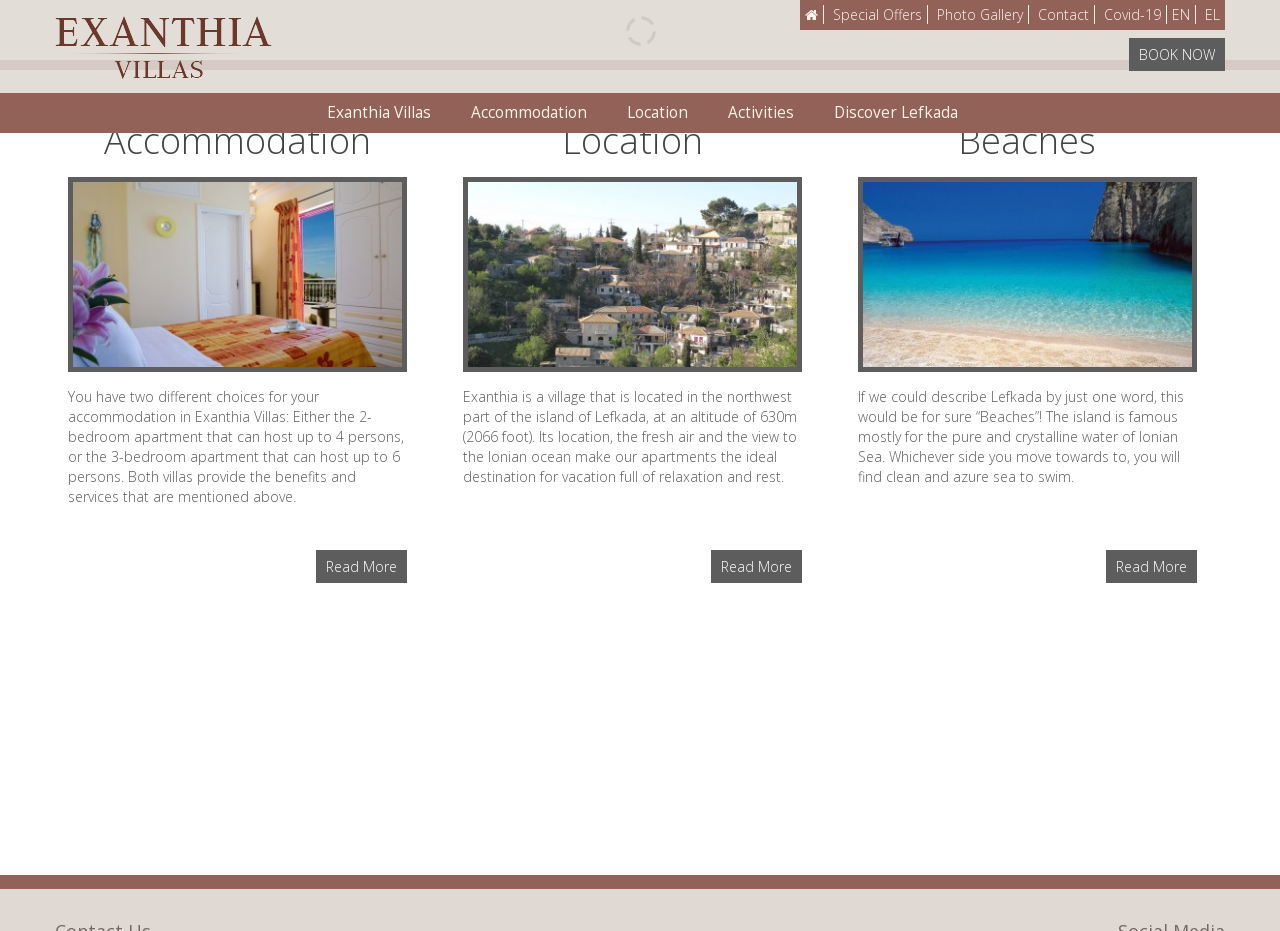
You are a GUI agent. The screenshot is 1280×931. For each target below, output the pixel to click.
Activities (761, 112)
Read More (361, 566)
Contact (1063, 14)
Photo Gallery (980, 14)
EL (1212, 14)
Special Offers (877, 14)
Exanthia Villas (379, 112)
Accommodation (529, 112)
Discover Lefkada (896, 112)
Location (657, 112)
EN (1181, 14)
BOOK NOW (1177, 54)
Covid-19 (1132, 14)
